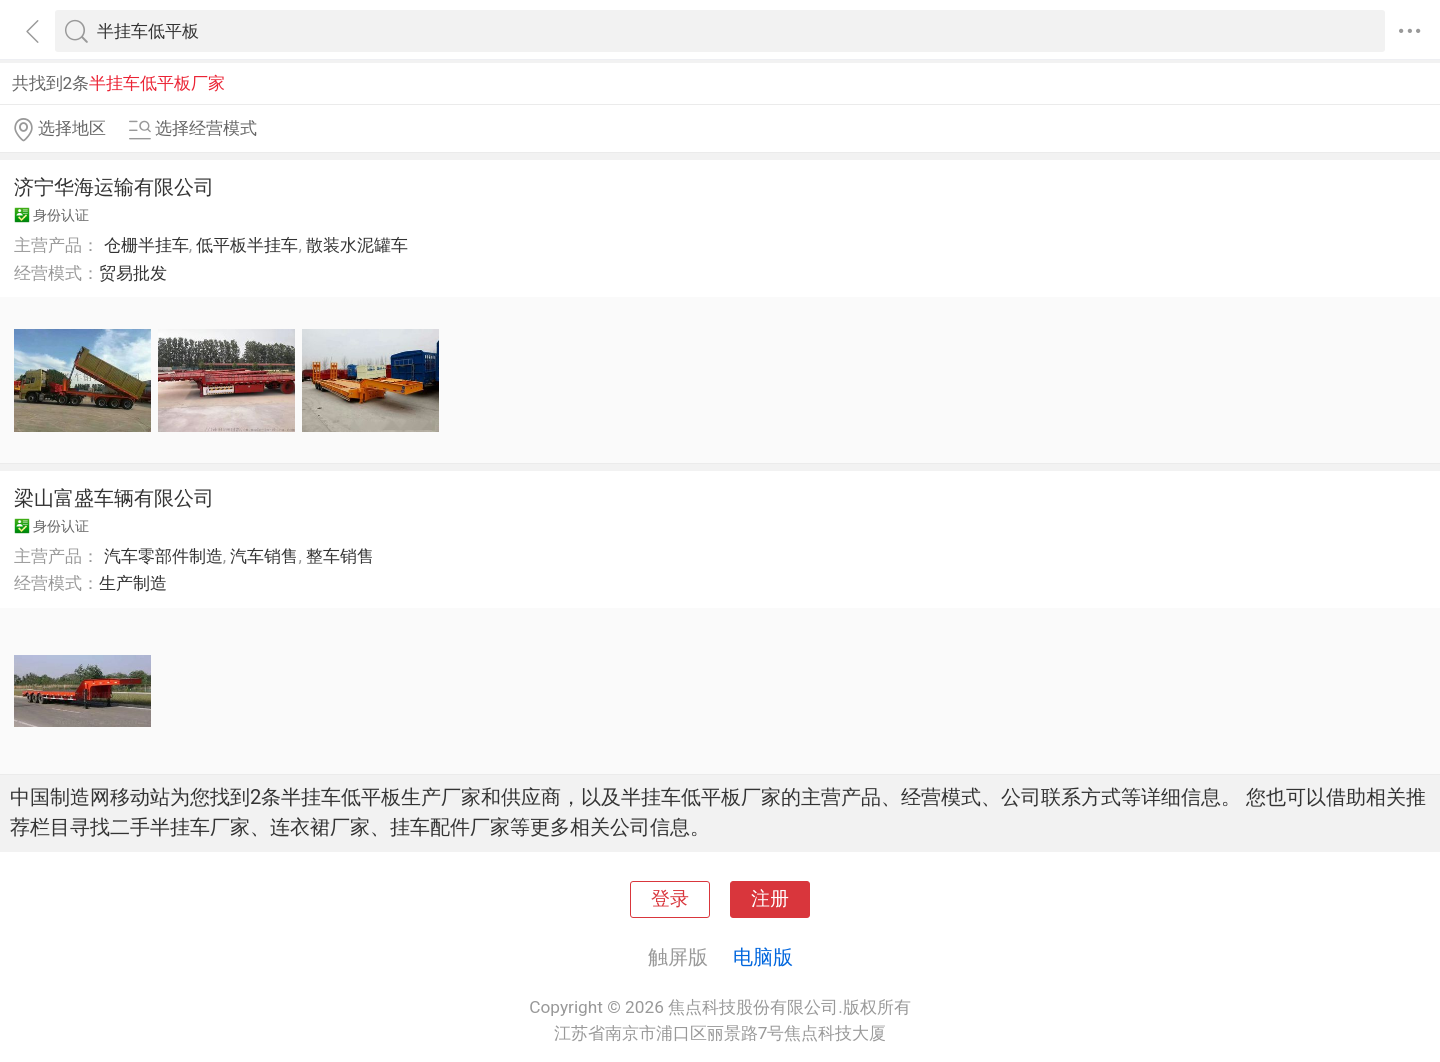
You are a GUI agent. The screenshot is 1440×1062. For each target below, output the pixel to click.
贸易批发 (133, 273)
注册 (770, 899)
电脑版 (763, 957)
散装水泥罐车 (357, 245)
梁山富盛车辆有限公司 (114, 498)
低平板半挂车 (247, 245)
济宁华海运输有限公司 (114, 187)
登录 (670, 899)
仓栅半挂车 (146, 245)
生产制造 (133, 583)
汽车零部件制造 (163, 556)
